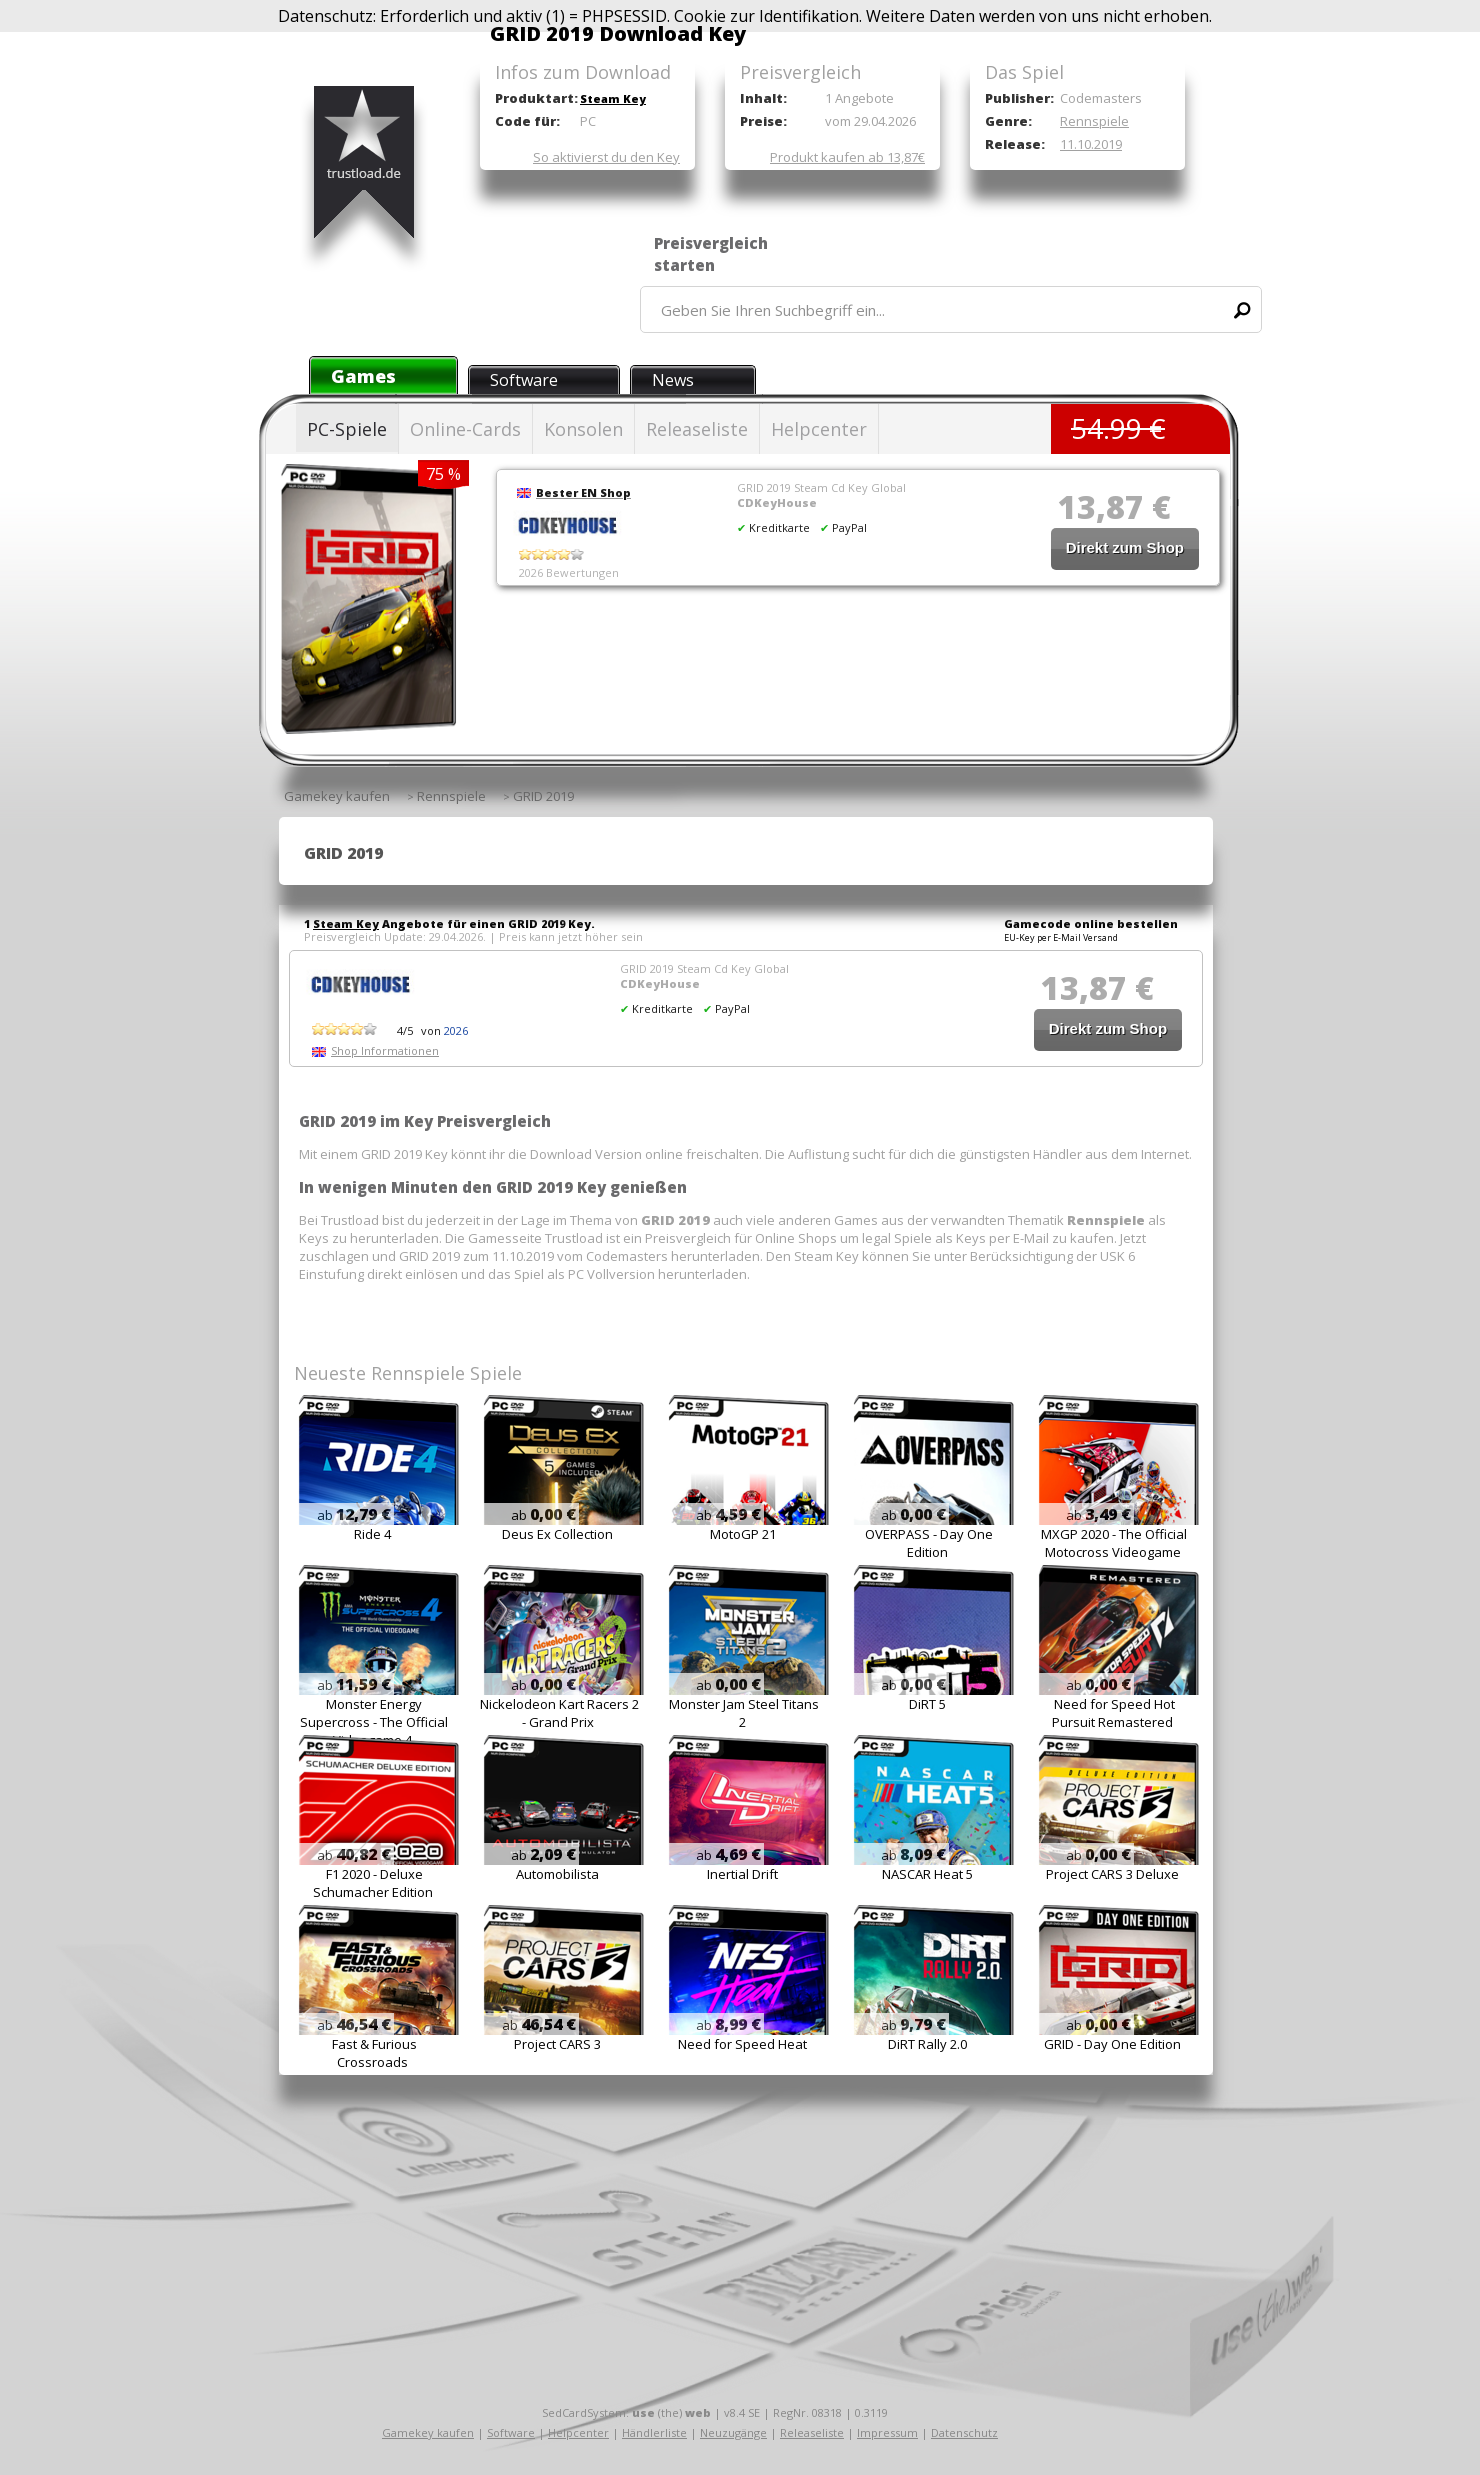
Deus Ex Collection (557, 1534)
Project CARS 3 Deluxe (1112, 1874)
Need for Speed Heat (742, 2044)
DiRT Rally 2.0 (927, 2044)
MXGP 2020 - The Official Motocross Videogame (1114, 1543)
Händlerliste (654, 2432)
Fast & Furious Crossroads (374, 2053)
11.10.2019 (1091, 144)
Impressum (887, 2432)
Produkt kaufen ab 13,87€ (847, 157)
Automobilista (557, 1874)
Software (524, 380)
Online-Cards (465, 429)
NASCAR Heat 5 (927, 1874)
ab (354, 1515)
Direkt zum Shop (1125, 547)
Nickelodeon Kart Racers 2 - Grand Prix (559, 1713)
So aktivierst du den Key (606, 157)
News (673, 380)
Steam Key (613, 98)
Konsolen (583, 429)
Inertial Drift (742, 1874)
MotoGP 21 (743, 1534)
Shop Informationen (385, 1050)
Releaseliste (697, 429)
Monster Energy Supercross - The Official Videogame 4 (374, 1722)
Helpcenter (819, 429)
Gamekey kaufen (428, 2432)
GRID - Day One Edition (1112, 2044)
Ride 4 (372, 1534)
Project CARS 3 (557, 2044)
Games (363, 376)
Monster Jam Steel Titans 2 (744, 1713)
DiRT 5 (927, 1704)
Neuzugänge (733, 2432)
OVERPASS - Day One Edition (929, 1543)
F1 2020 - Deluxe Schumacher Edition (373, 1883)
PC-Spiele (347, 429)
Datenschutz (964, 2432)
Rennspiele (1094, 121)
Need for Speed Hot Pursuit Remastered (1113, 1713)
